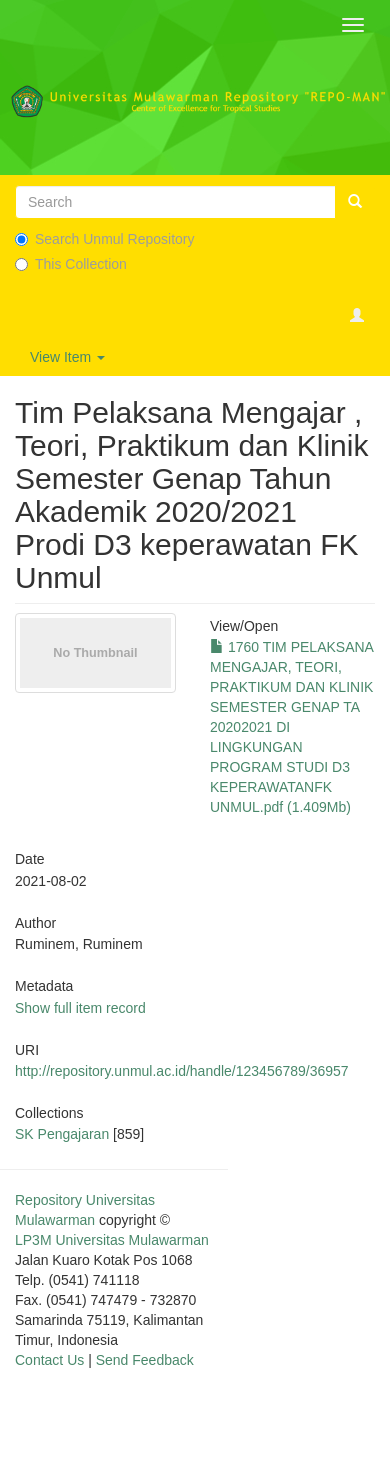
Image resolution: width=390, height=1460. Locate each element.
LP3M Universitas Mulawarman (112, 1240)
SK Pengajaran (62, 1134)
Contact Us (49, 1360)
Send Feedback (145, 1360)
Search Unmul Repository (105, 239)
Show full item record (80, 1008)
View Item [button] (67, 357)
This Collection (71, 264)
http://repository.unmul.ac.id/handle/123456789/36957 (182, 1071)
